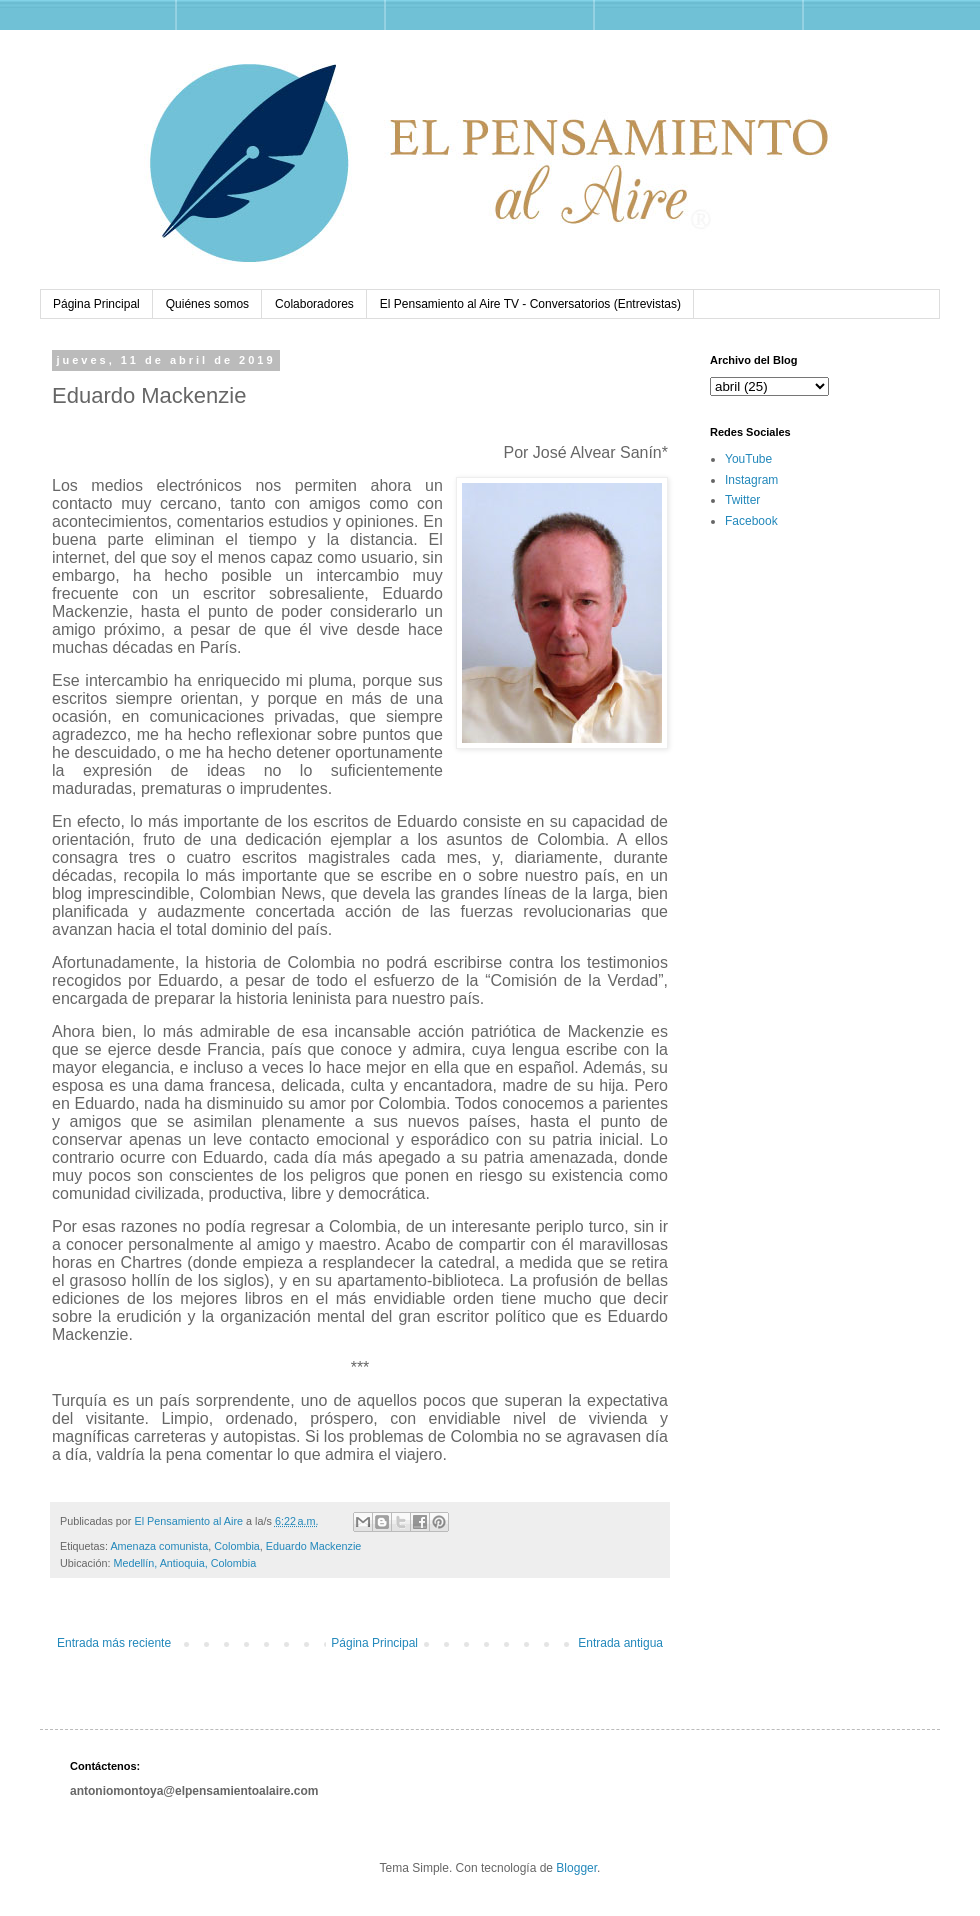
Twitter (742, 500)
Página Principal (96, 304)
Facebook (751, 521)
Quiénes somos (207, 304)
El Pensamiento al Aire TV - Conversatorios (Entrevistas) (530, 304)
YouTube (748, 459)
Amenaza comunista (159, 1546)
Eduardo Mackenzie (313, 1546)
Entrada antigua (620, 1643)
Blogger (576, 1868)
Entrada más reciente (114, 1643)
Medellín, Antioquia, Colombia (184, 1563)
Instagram (751, 480)
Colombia (237, 1546)
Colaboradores (314, 304)
